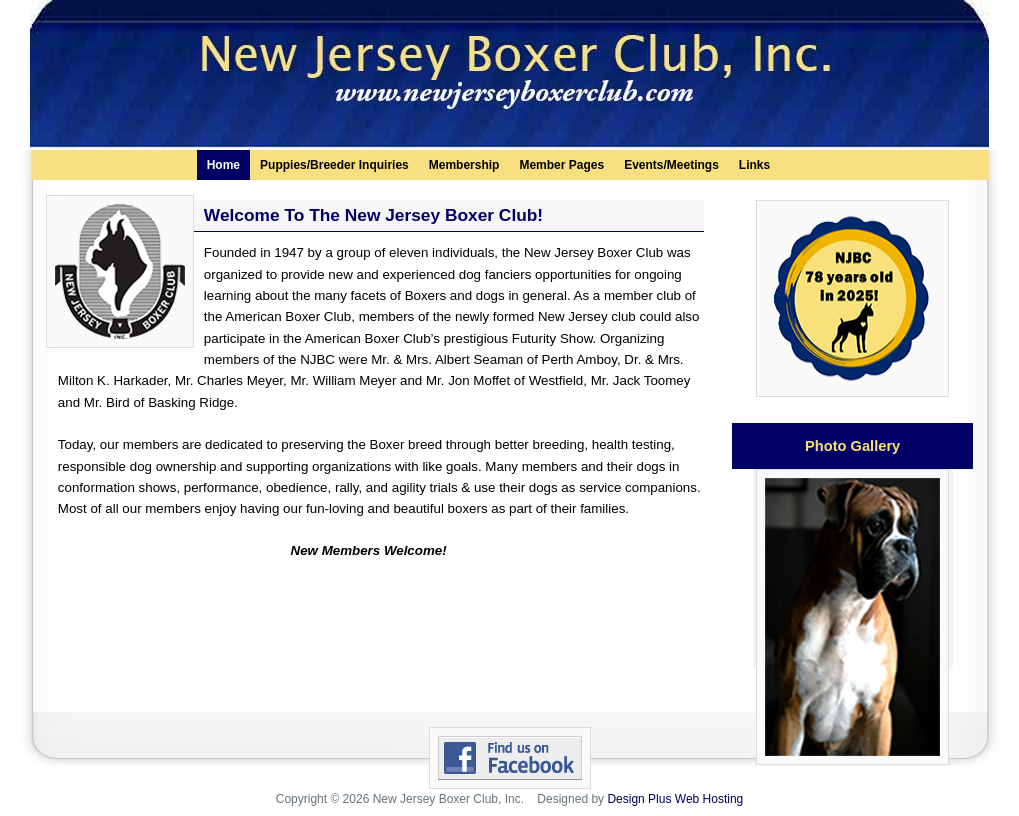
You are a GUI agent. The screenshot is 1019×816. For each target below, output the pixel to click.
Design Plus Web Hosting (675, 799)
